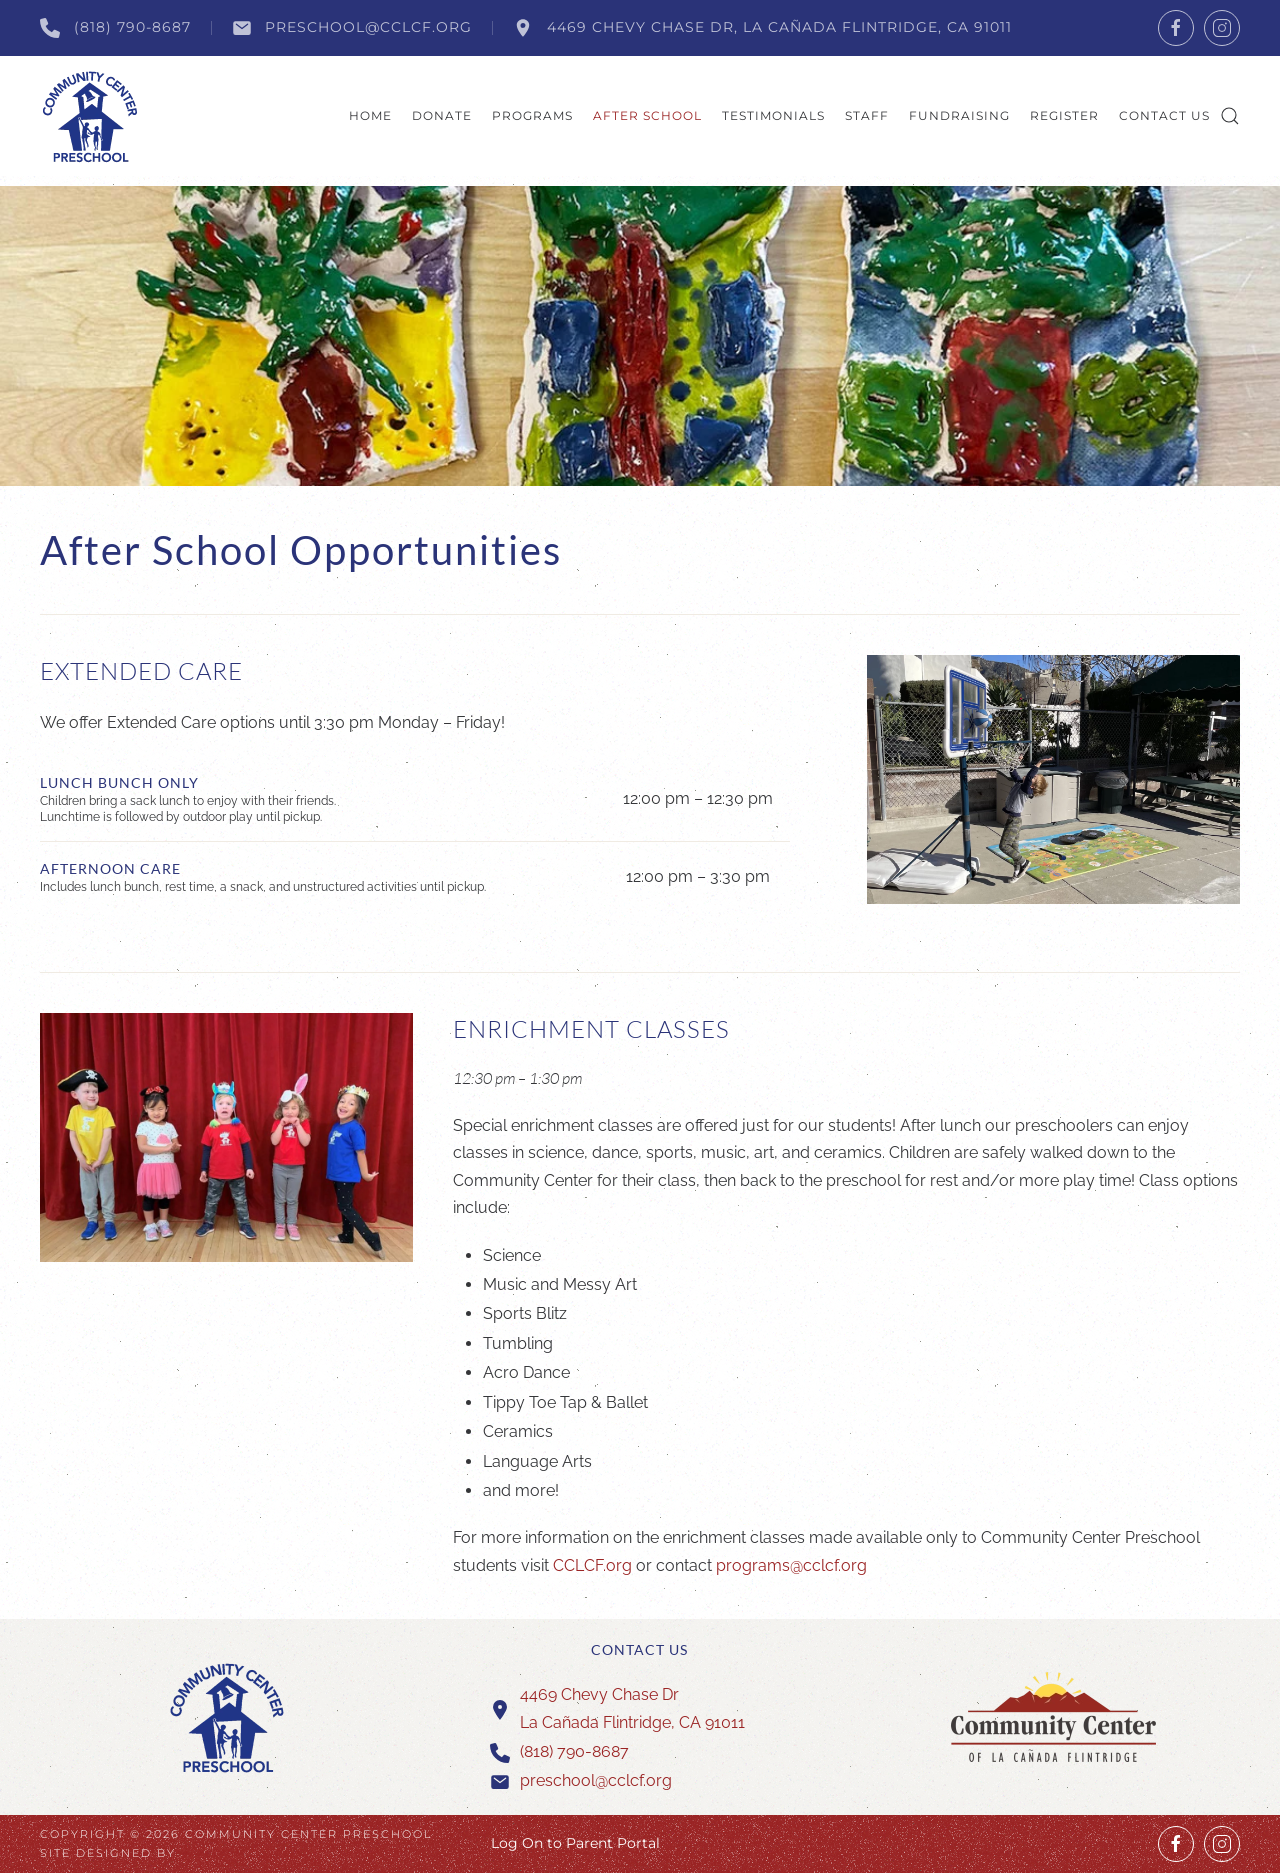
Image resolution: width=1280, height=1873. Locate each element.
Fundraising (959, 115)
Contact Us (1164, 115)
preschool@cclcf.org (352, 28)
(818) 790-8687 (115, 28)
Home (370, 115)
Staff (867, 115)
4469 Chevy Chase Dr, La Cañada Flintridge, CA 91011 (762, 28)
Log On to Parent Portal (575, 1843)
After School (647, 115)
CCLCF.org (594, 1565)
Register (1064, 115)
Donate (442, 115)
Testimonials (773, 115)
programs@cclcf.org (791, 1565)
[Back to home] (90, 116)
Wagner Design (244, 1853)
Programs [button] (532, 115)
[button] (1230, 116)
